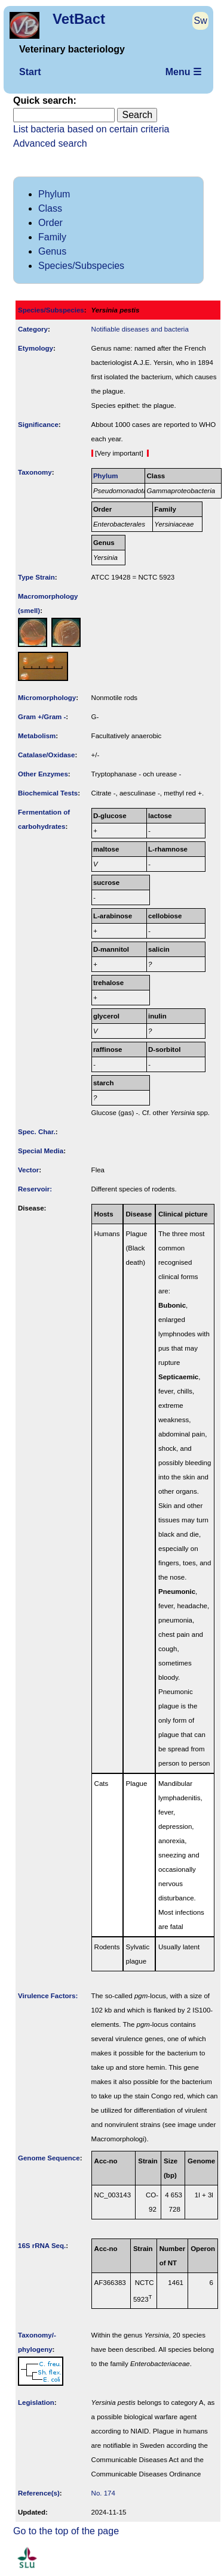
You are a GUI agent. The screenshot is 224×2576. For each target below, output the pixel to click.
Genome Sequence (49, 2158)
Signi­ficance (38, 424)
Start (30, 72)
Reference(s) (39, 2493)
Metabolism (37, 735)
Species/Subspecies (81, 266)
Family (52, 237)
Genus (52, 251)
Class (50, 208)
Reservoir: (35, 1189)
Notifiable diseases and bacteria (140, 329)
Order (50, 223)
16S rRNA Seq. (42, 2245)
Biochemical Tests (48, 793)
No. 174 (103, 2493)
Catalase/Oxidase (46, 754)
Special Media (40, 1150)
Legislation (36, 2402)
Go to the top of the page (66, 2531)
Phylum (54, 194)
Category (33, 329)
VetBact (79, 19)
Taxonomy (35, 472)
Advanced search (50, 143)
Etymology (35, 348)
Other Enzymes (43, 774)
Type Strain (36, 577)
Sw (200, 21)
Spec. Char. (37, 1131)
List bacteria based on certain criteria (91, 129)
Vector (28, 1170)
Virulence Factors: (48, 1995)
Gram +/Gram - (42, 716)
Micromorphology (47, 697)
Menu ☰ (183, 72)
